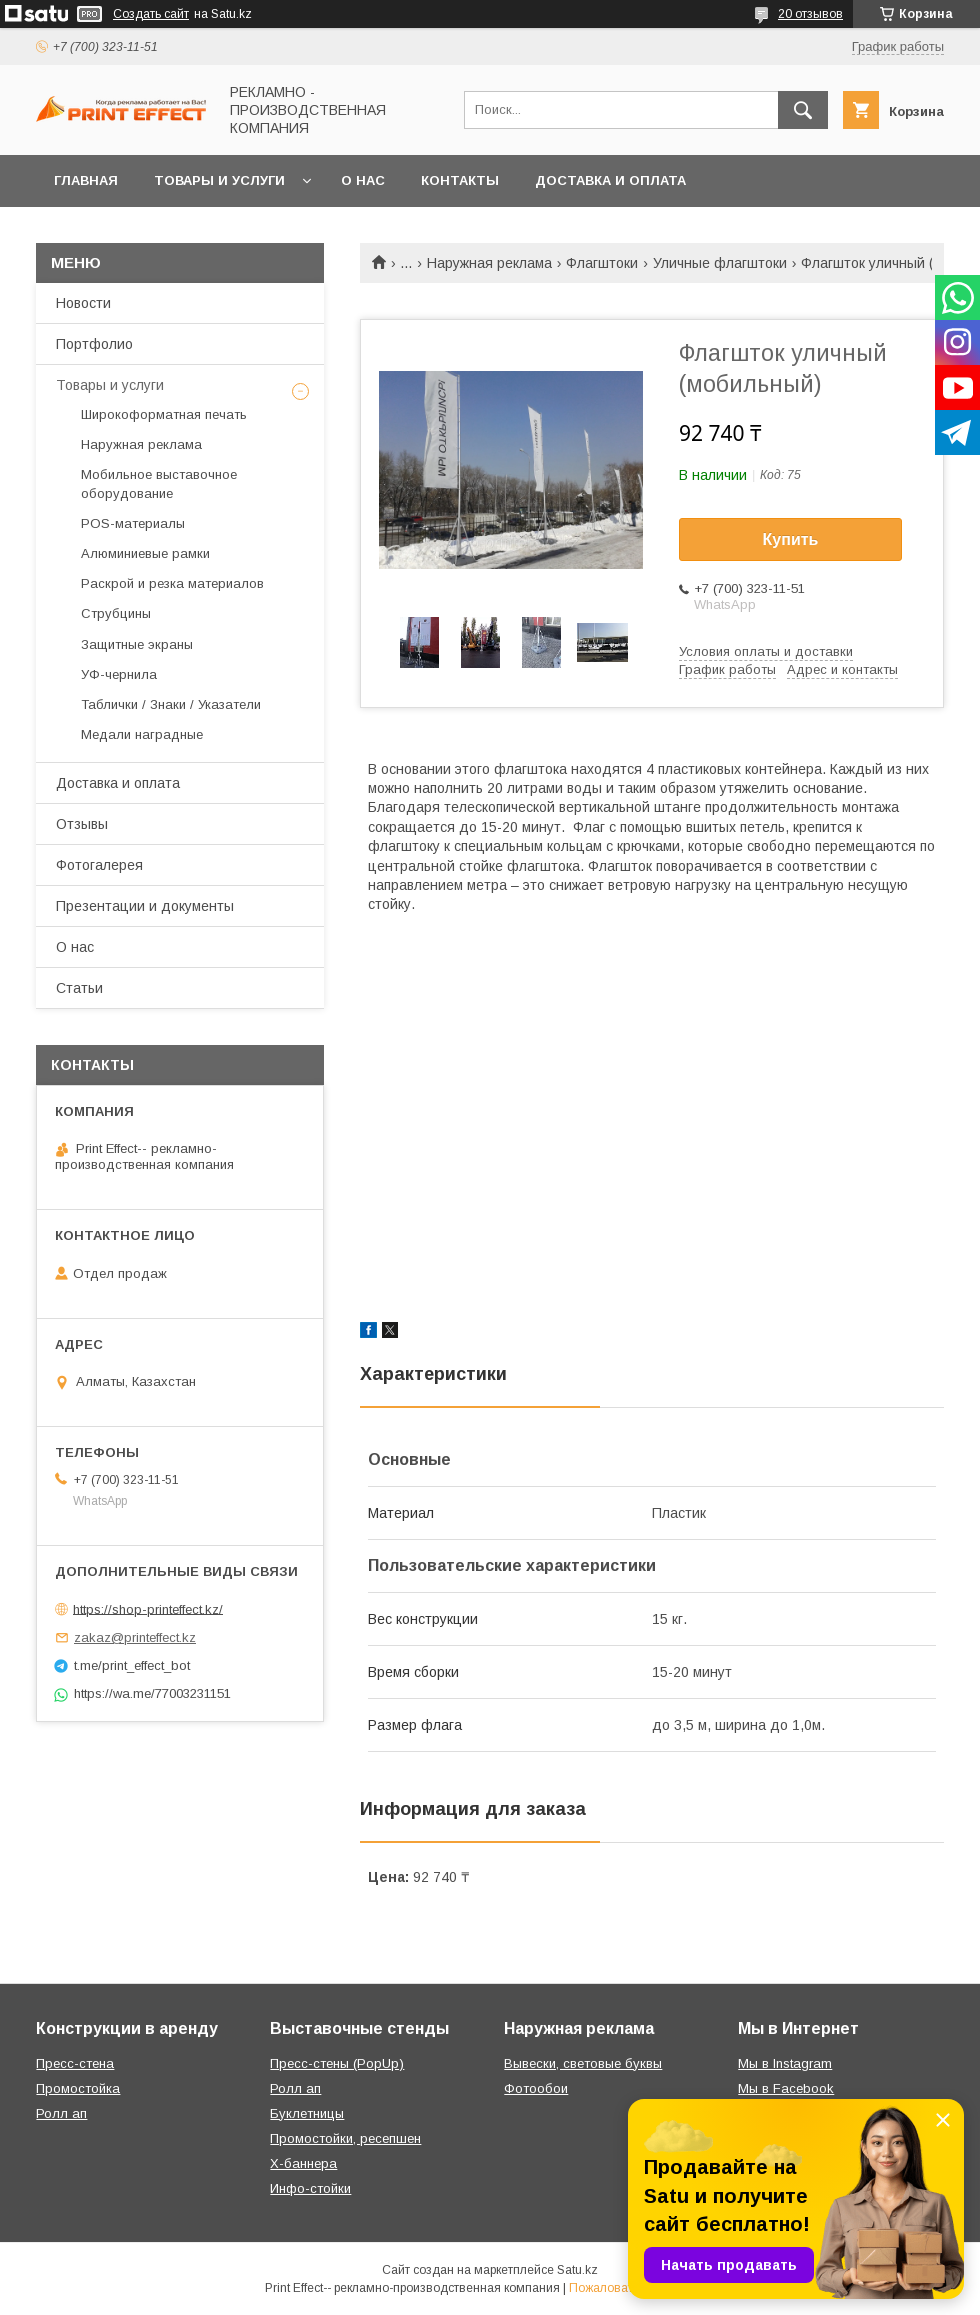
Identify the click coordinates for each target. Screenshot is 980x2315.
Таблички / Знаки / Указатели (171, 704)
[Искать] (803, 110)
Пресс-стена (75, 2063)
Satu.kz (577, 2270)
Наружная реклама (489, 263)
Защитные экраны (137, 644)
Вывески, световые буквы (583, 2063)
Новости (83, 303)
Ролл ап (61, 2113)
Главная (86, 180)
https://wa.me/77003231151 (152, 1693)
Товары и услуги (219, 180)
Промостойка (78, 2088)
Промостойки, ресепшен (345, 2138)
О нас (363, 180)
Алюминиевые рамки (145, 553)
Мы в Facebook (786, 2088)
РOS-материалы (133, 523)
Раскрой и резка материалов (172, 583)
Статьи (79, 988)
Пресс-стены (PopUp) (337, 2063)
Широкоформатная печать (164, 414)
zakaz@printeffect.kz (135, 1637)
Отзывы (82, 824)
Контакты (460, 180)
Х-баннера (303, 2163)
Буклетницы (307, 2113)
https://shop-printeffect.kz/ (148, 1608)
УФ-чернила (119, 674)
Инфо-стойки (310, 2188)
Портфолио (94, 344)
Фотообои (536, 2088)
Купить (791, 539)
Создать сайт (151, 14)
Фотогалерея (99, 865)
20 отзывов (810, 14)
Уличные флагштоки (720, 263)
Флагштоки (602, 263)
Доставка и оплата (610, 180)
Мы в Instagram (785, 2063)
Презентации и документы (145, 906)
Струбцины (116, 613)
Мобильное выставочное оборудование (159, 483)
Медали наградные (142, 734)
